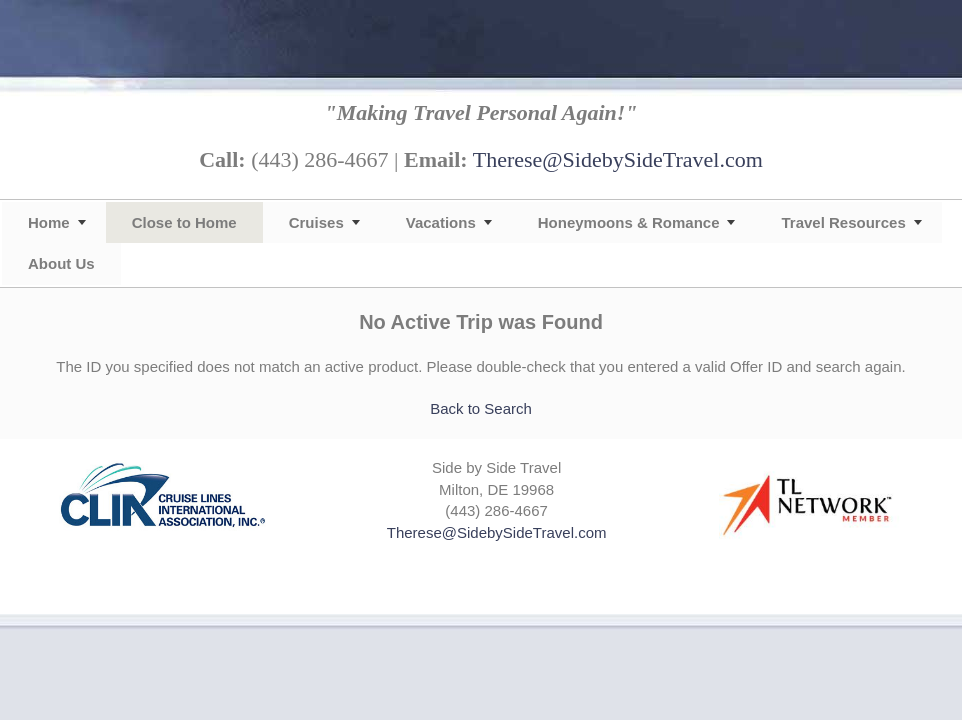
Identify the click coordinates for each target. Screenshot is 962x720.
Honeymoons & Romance (629, 222)
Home (49, 222)
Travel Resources (843, 222)
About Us (61, 263)
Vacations (441, 222)
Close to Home (184, 222)
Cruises (316, 222)
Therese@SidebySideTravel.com (618, 159)
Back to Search (481, 408)
